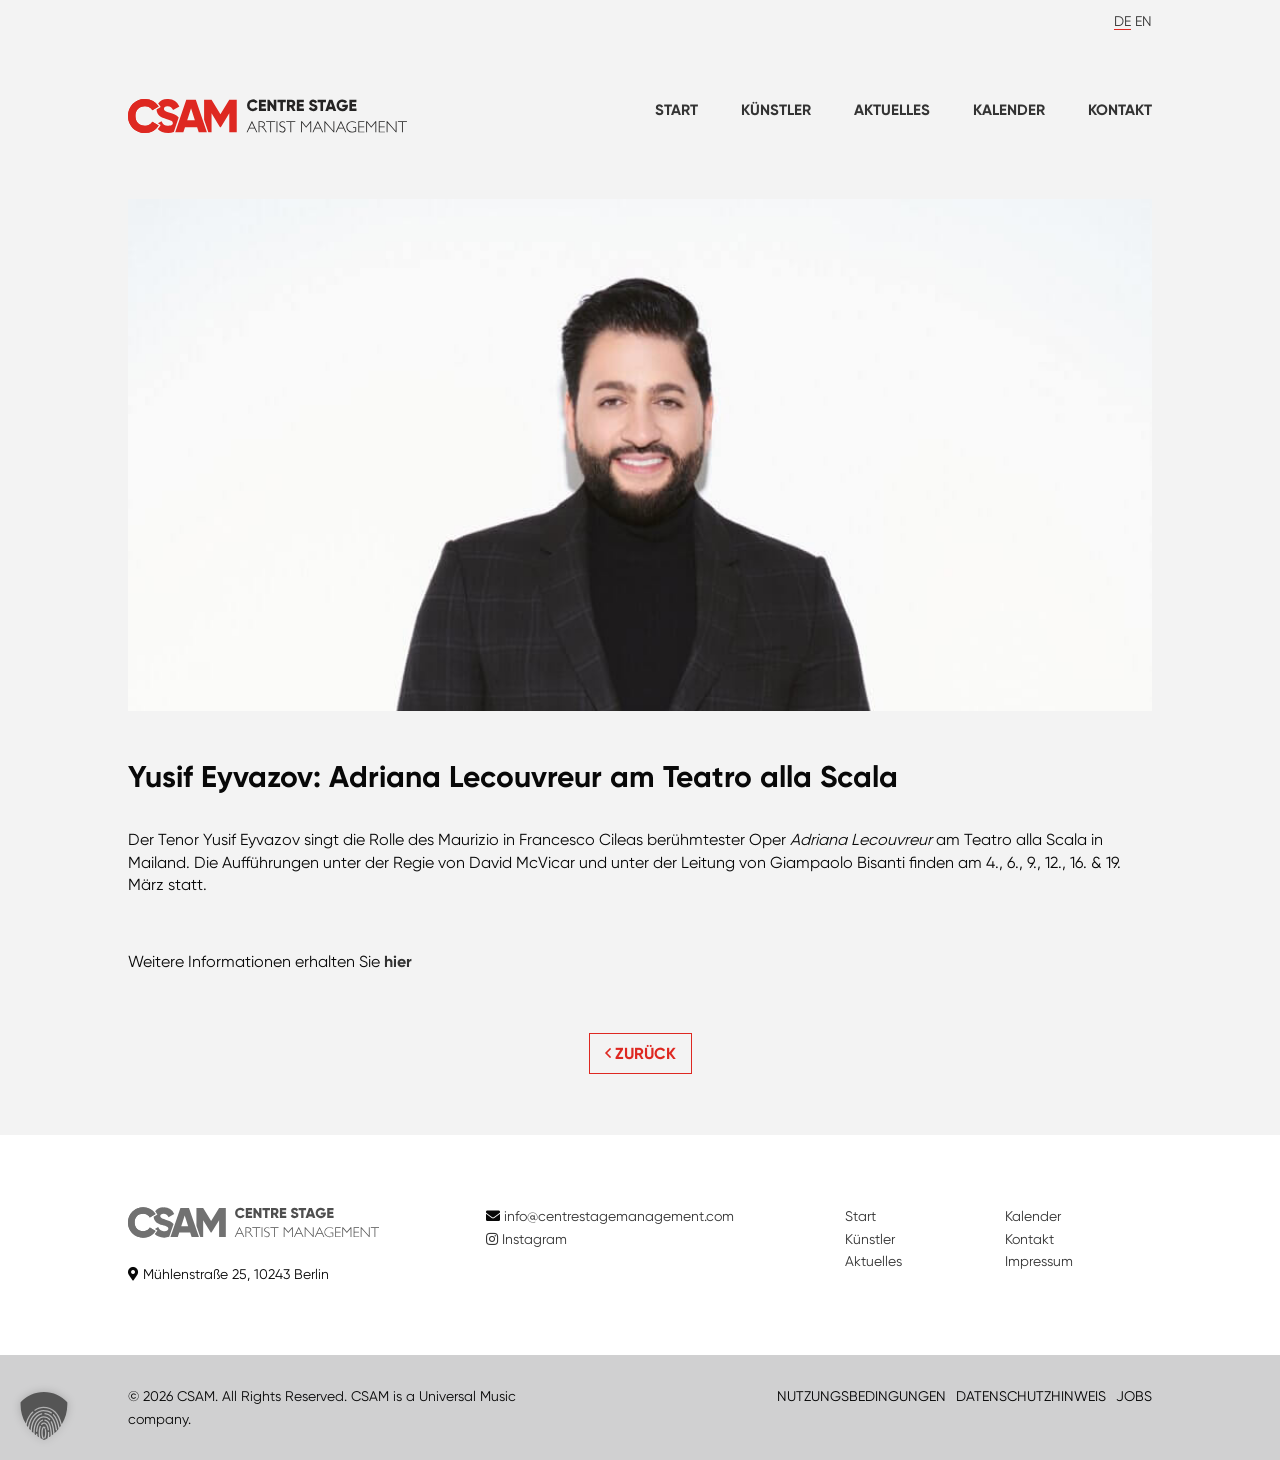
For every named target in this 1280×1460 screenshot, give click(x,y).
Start (676, 110)
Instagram (526, 1239)
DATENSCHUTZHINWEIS (1031, 1396)
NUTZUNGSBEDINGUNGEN (861, 1396)
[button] (44, 1416)
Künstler (776, 110)
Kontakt (1120, 110)
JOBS (1134, 1396)
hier (398, 961)
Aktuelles (892, 110)
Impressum (1039, 1261)
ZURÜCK (640, 1053)
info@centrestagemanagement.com (619, 1216)
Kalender (1009, 110)
